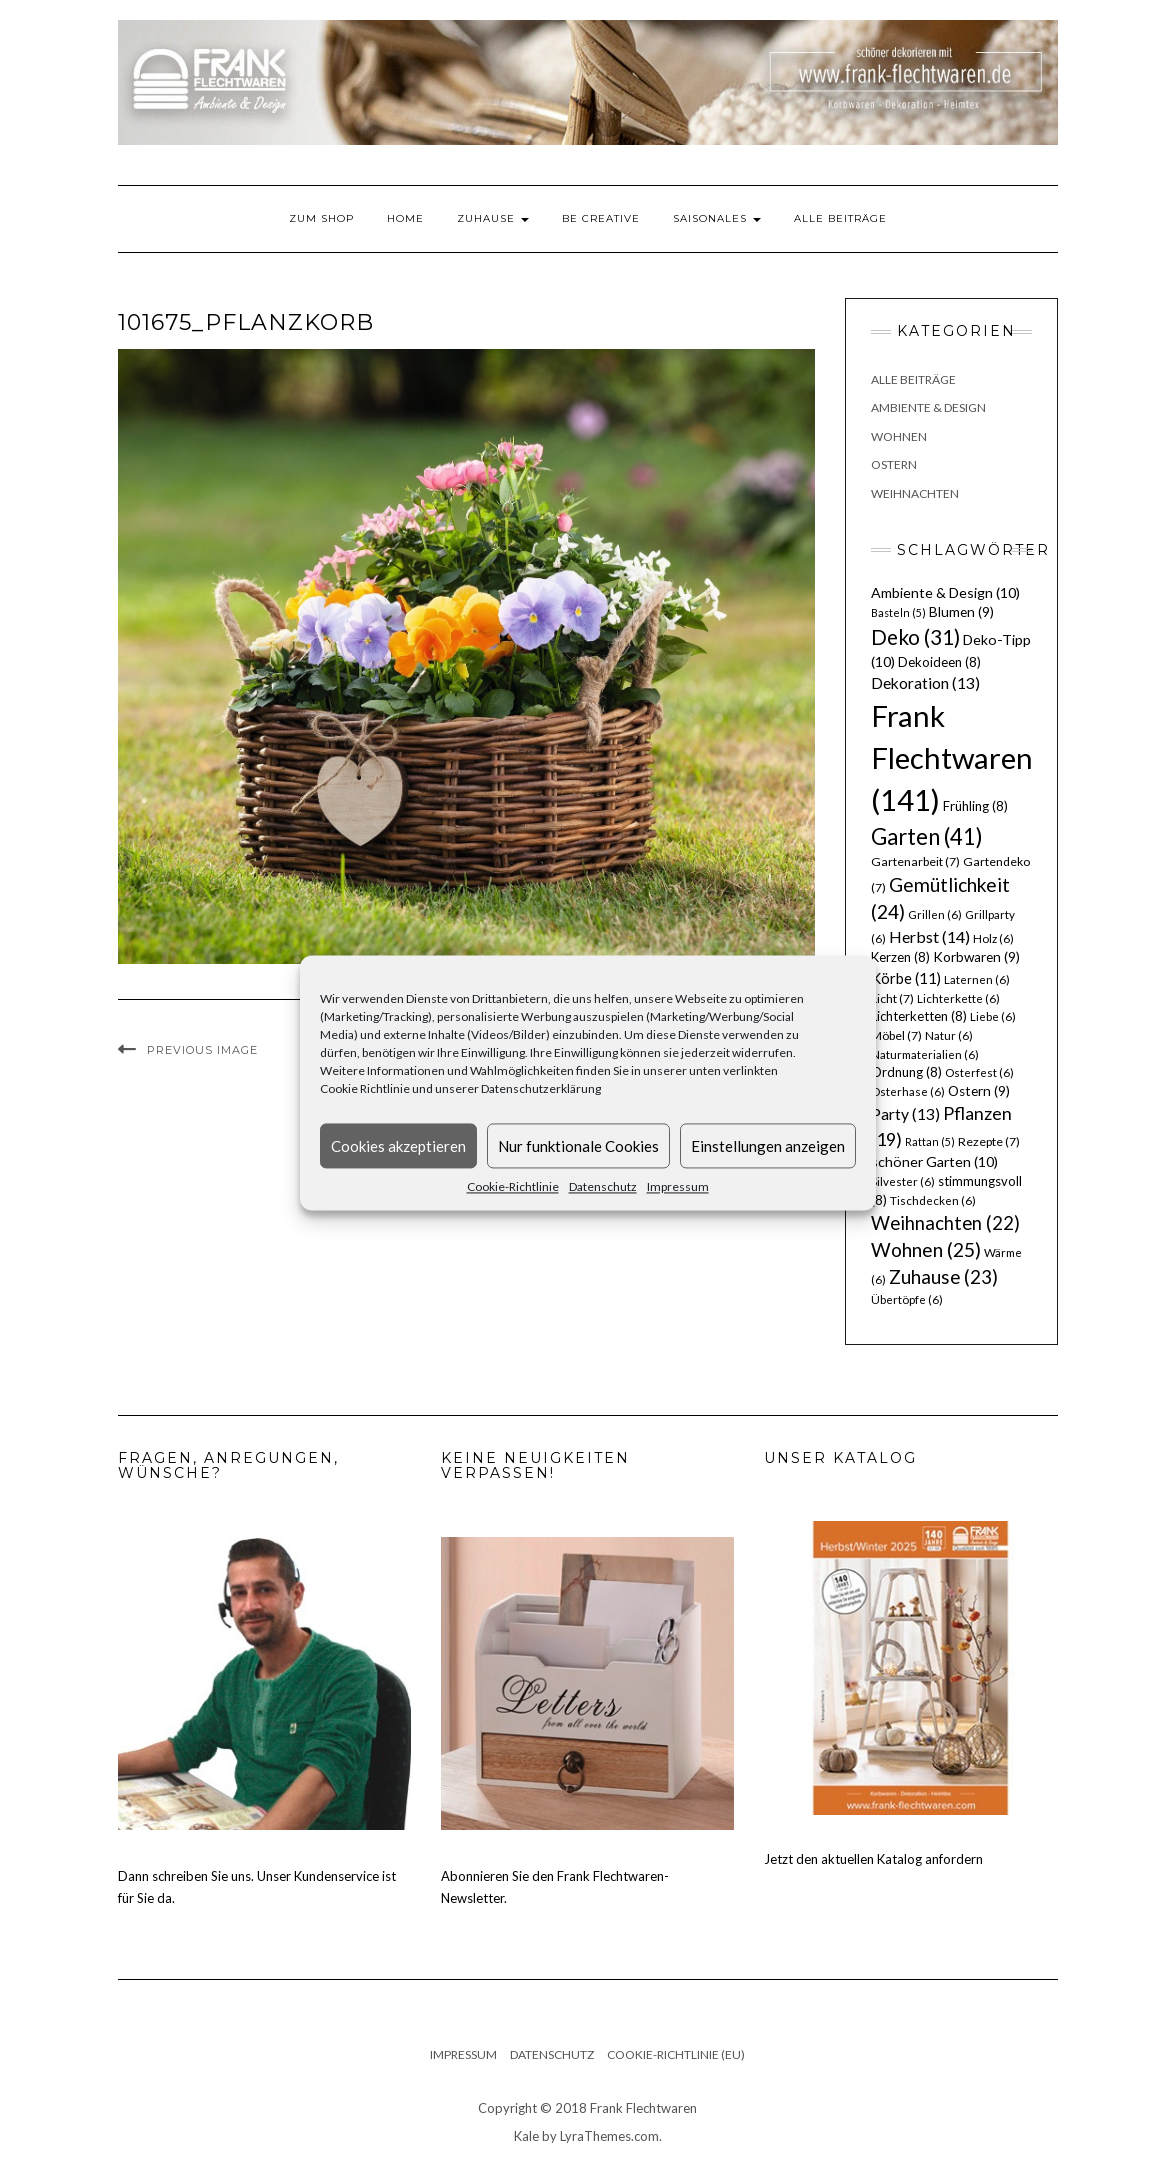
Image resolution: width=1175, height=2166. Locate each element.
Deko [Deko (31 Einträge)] (915, 637)
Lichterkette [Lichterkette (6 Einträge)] (958, 998)
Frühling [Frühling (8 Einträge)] (975, 806)
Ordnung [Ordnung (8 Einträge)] (906, 1072)
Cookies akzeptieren (398, 1146)
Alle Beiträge (840, 218)
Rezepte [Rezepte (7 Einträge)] (989, 1141)
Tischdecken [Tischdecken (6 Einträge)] (933, 1200)
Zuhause (493, 218)
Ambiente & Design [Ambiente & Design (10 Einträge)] (945, 592)
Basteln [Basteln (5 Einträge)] (898, 612)
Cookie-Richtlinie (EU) (676, 2054)
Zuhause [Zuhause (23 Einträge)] (943, 1276)
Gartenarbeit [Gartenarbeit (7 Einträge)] (915, 861)
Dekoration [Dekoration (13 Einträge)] (925, 683)
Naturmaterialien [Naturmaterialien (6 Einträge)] (925, 1054)
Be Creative (601, 218)
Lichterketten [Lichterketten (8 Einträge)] (919, 1016)
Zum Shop (321, 218)
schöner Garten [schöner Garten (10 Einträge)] (934, 1161)
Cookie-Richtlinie (513, 1186)
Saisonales (717, 218)
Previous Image (202, 1050)
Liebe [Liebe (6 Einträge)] (993, 1016)
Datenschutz (603, 1186)
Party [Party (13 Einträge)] (905, 1114)
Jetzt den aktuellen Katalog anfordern (873, 1859)
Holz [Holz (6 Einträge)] (993, 938)
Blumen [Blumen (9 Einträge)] (961, 612)
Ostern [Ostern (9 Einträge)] (979, 1091)
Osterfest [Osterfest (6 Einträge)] (979, 1072)
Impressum (678, 1186)
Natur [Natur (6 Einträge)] (949, 1035)
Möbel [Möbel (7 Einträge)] (896, 1035)
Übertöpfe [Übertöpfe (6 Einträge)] (907, 1299)
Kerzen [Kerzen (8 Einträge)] (900, 957)
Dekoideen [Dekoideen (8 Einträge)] (939, 662)
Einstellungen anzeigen (768, 1146)
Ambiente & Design (928, 407)
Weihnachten (915, 493)
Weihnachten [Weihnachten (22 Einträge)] (945, 1223)
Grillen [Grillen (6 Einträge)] (935, 914)
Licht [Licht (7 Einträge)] (892, 998)
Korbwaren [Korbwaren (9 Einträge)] (976, 957)
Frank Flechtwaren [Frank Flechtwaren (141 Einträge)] (952, 757)
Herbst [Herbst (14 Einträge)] (929, 936)
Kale (526, 2136)
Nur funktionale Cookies (578, 1146)
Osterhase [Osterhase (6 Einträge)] (908, 1091)
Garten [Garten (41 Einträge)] (927, 836)
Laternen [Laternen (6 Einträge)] (977, 979)
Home (405, 218)
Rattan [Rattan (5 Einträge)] (930, 1141)
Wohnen (899, 436)
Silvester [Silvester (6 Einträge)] (903, 1181)
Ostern (894, 464)
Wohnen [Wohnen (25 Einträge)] (926, 1249)
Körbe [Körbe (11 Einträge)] (906, 978)
